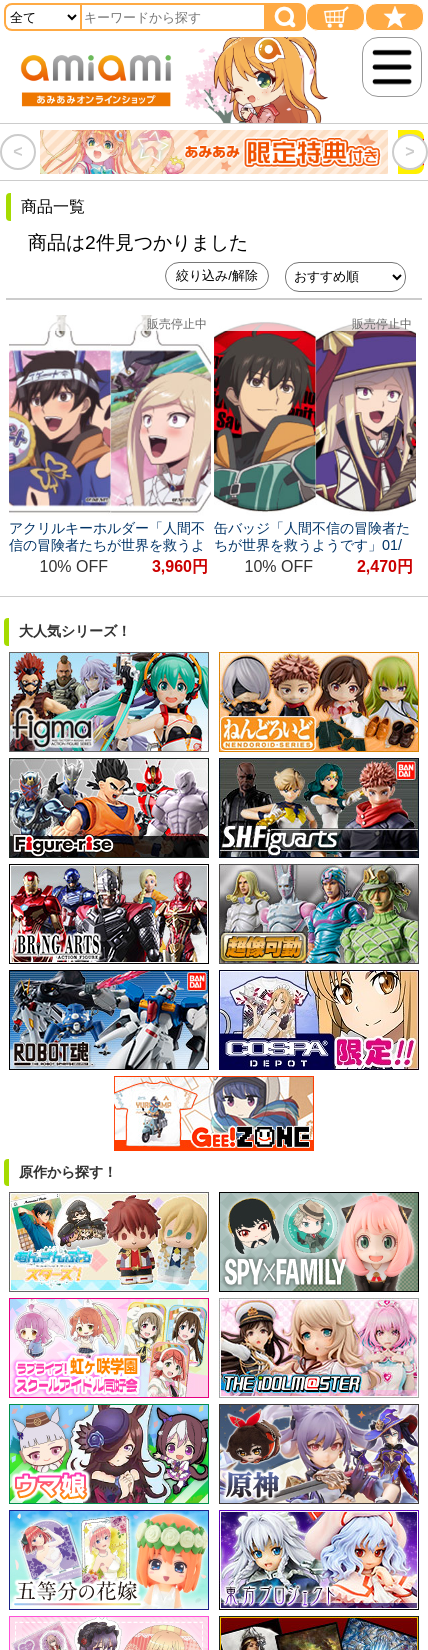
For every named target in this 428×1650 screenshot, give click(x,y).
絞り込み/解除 (217, 275)
